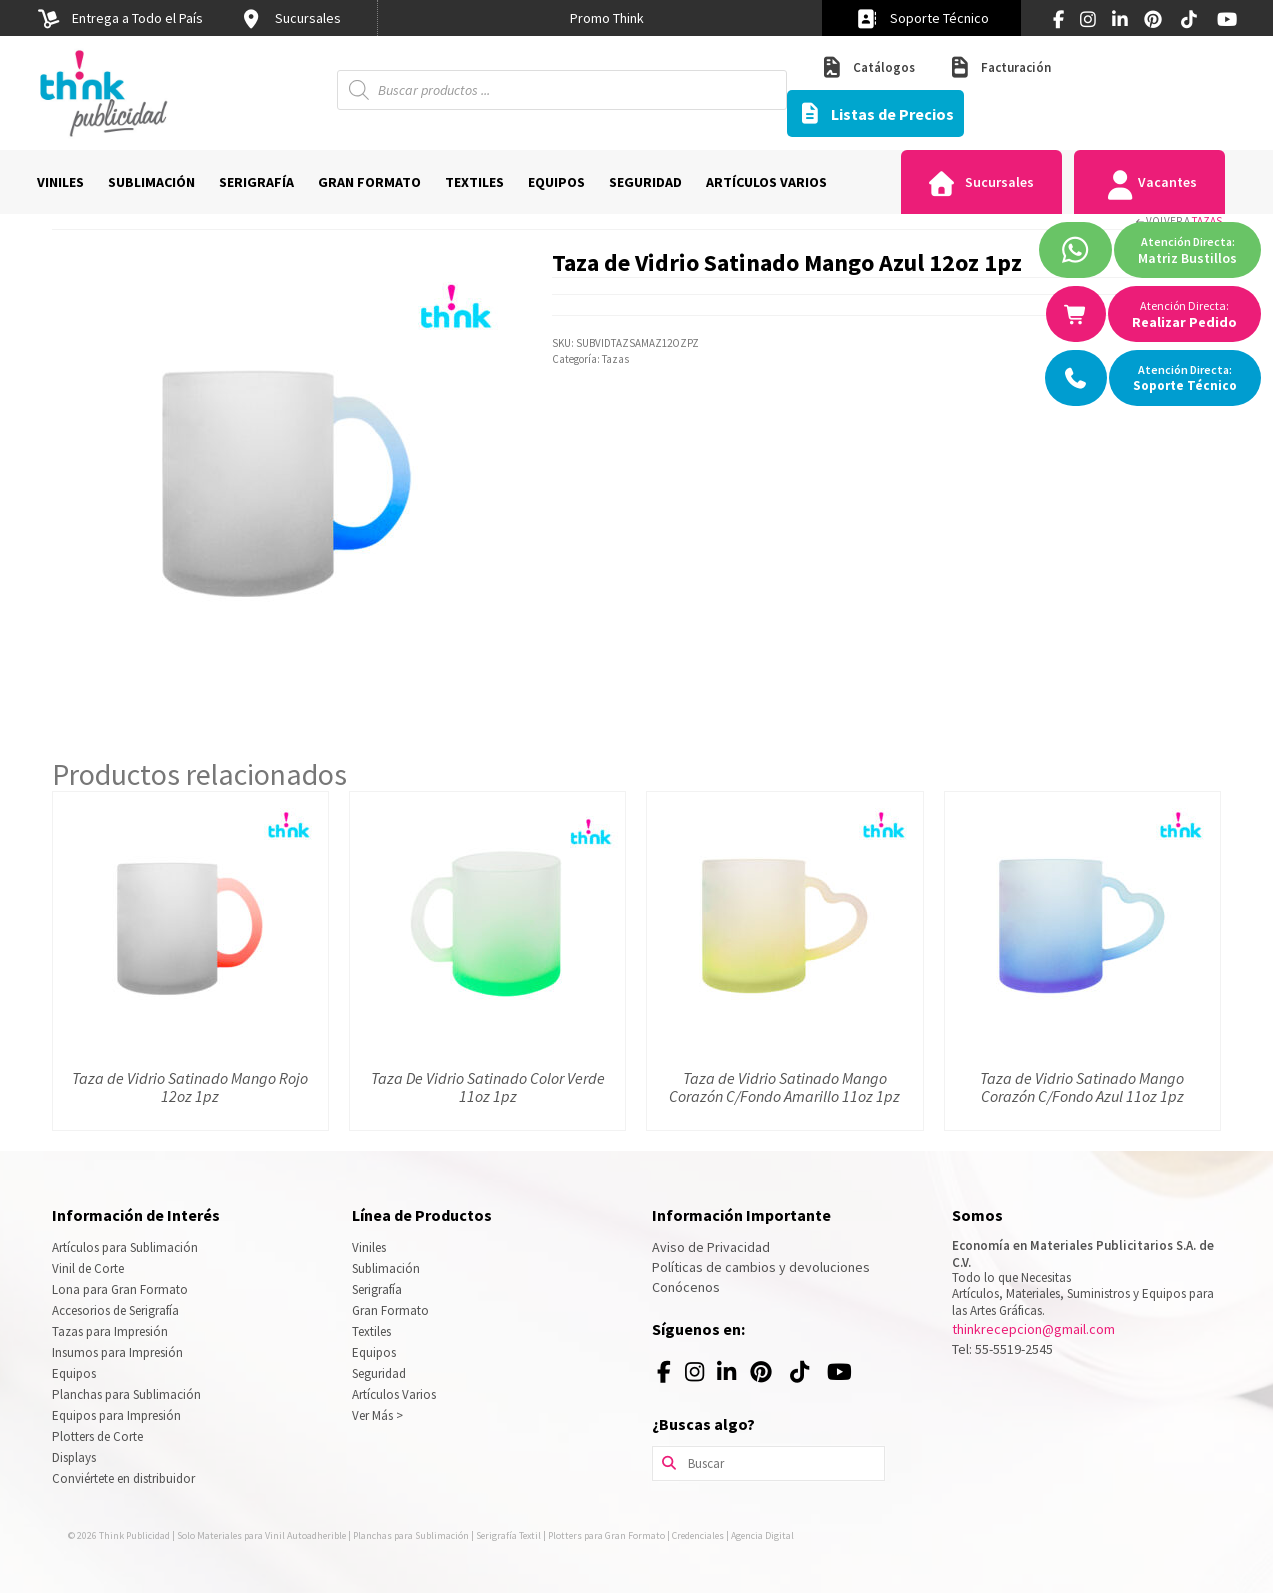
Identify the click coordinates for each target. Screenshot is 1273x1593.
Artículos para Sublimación (125, 1247)
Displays (74, 1457)
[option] (607, 18)
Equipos (74, 1373)
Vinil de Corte (88, 1268)
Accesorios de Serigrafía (115, 1310)
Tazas (1207, 221)
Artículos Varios (394, 1394)
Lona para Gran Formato (120, 1289)
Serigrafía (377, 1289)
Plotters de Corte (97, 1436)
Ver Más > (377, 1415)
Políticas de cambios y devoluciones (761, 1267)
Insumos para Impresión (117, 1352)
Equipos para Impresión (116, 1415)
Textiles (371, 1331)
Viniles (369, 1247)
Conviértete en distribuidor (123, 1478)
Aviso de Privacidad (711, 1247)
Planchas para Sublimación (126, 1394)
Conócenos (686, 1287)
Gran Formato (390, 1310)
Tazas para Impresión (110, 1331)
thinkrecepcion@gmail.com (1033, 1329)
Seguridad (379, 1373)
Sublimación (386, 1268)
